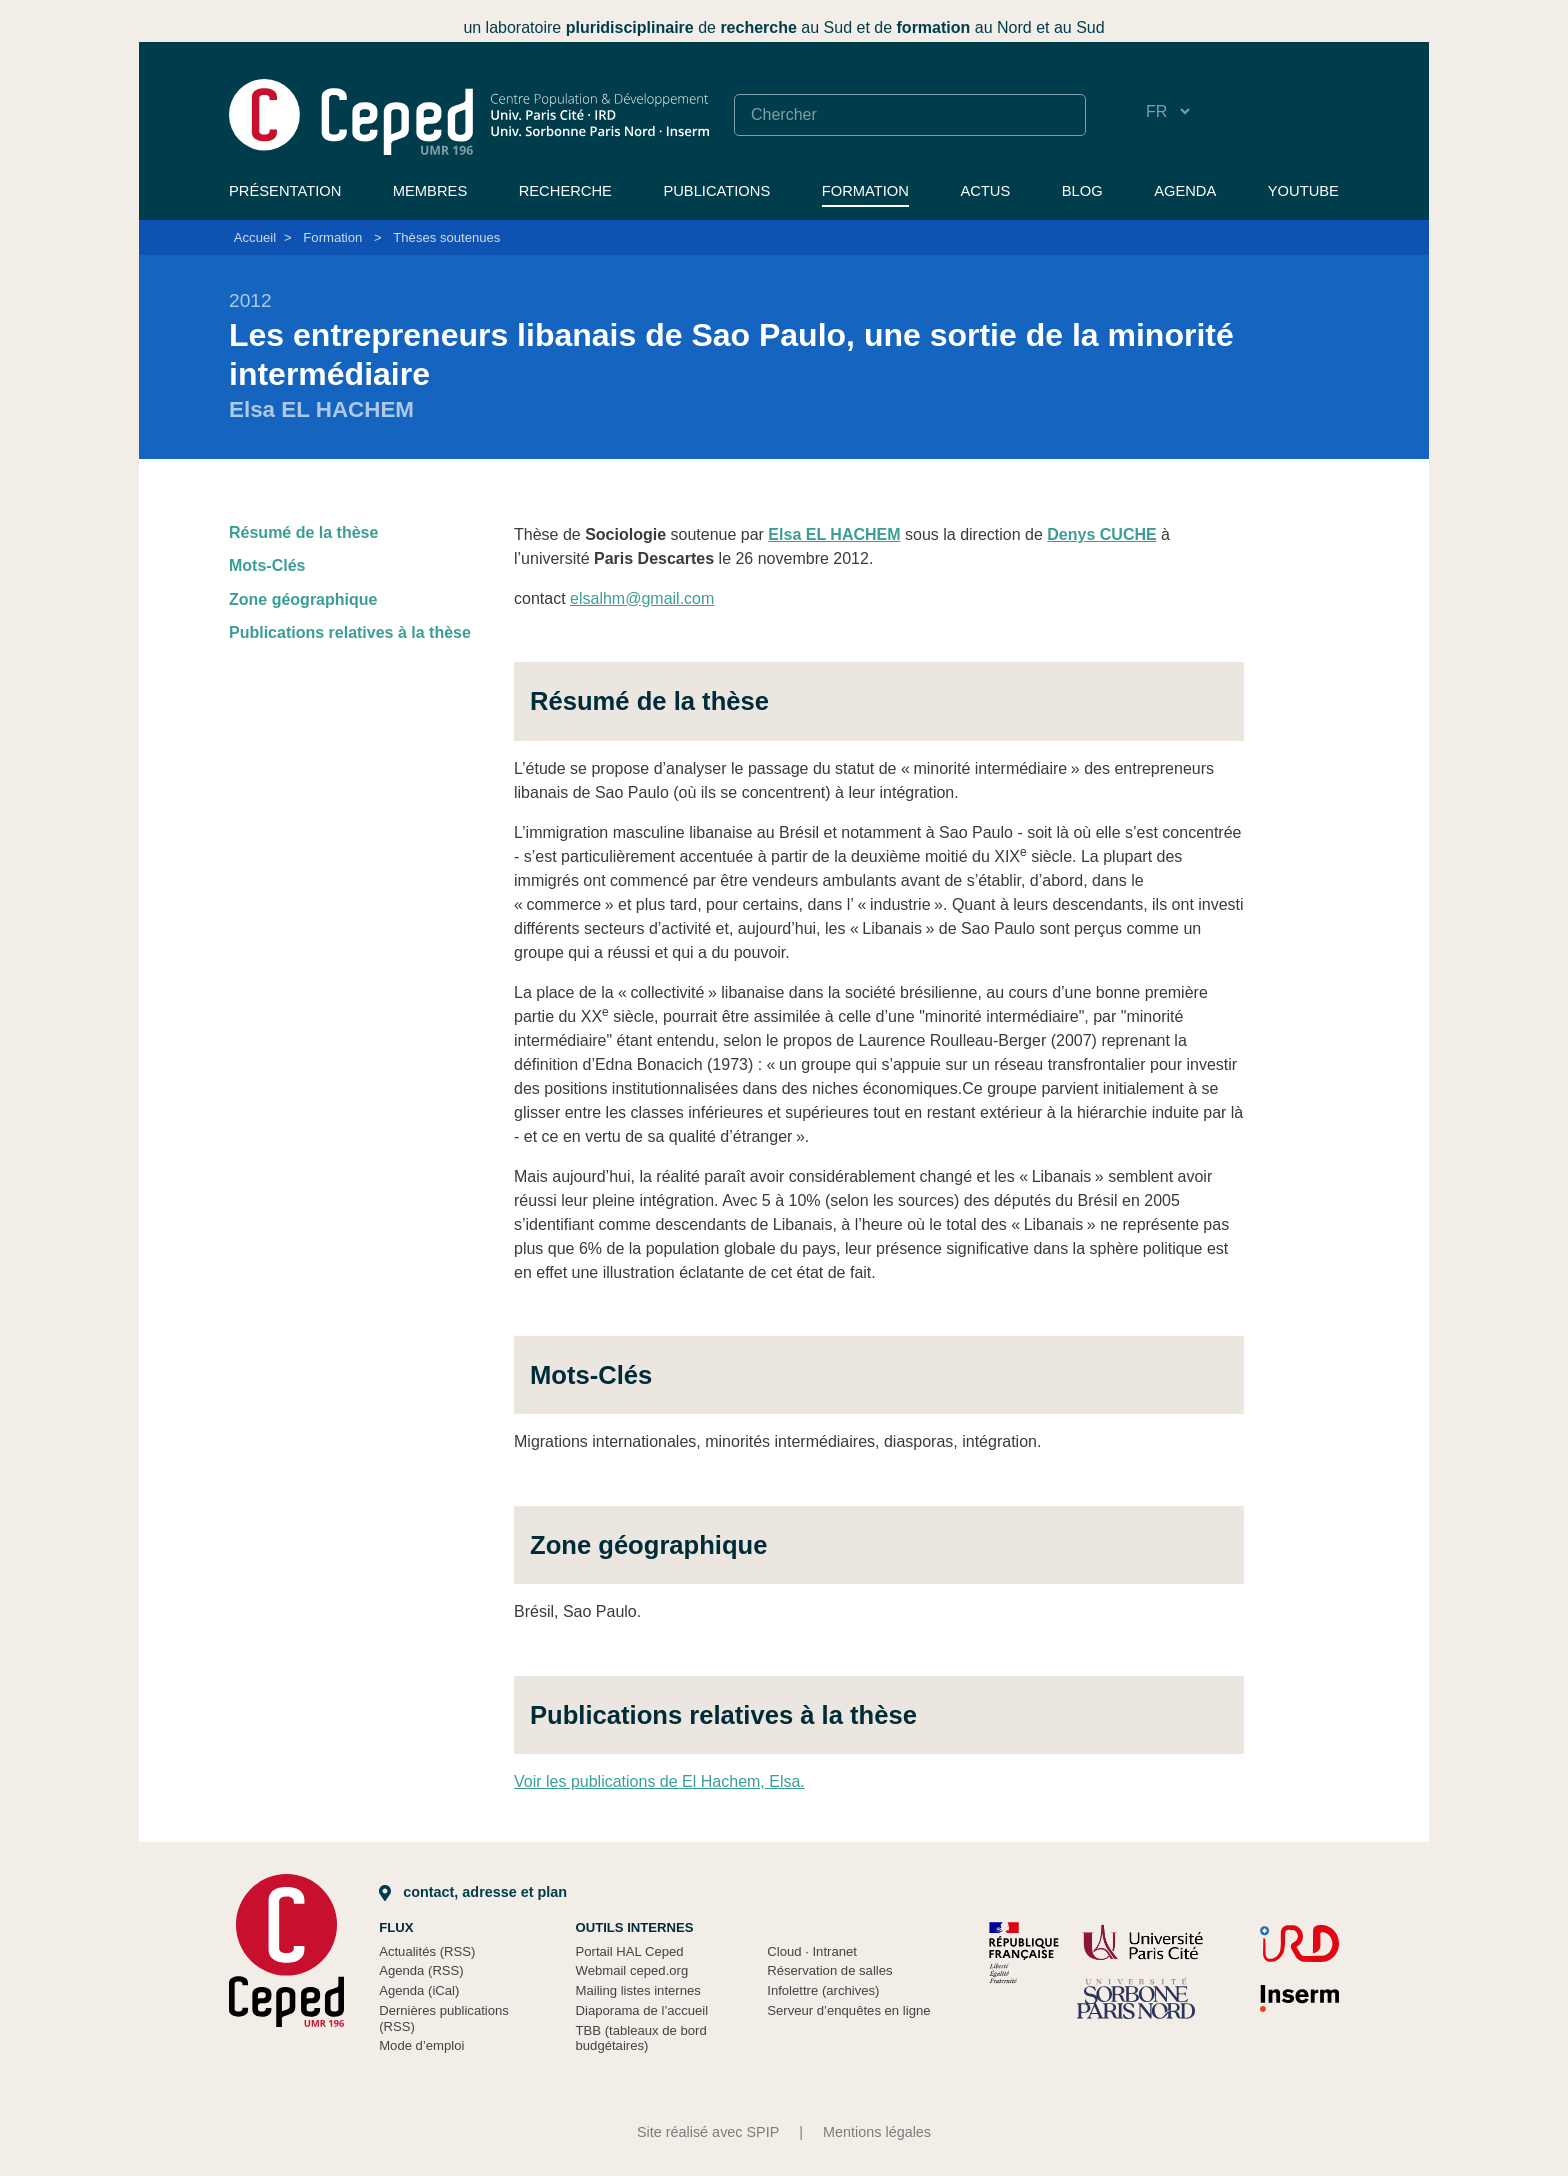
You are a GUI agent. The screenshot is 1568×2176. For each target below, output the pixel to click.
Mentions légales (877, 2132)
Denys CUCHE (1101, 534)
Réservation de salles (829, 1970)
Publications (716, 191)
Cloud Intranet (812, 1951)
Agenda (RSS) (421, 1970)
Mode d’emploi (421, 2045)
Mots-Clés (267, 565)
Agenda (1185, 191)
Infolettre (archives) (823, 1990)
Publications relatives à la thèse (350, 632)
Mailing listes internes (638, 1990)
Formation (865, 191)
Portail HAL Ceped (630, 1951)
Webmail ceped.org (632, 1970)
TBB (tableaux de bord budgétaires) (641, 2038)
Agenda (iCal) (419, 1990)
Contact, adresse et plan (473, 1892)
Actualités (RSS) (427, 1951)
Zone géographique (303, 599)
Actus (985, 191)
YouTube (1303, 191)
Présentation (285, 191)
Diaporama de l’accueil (642, 2010)
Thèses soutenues (446, 237)
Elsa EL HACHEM (834, 534)
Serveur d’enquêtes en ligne (848, 2010)
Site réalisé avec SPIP (708, 2132)
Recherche (565, 191)
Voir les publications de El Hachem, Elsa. (659, 1781)
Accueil (255, 237)
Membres (430, 191)
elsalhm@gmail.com (642, 598)
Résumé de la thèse (303, 532)
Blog (1082, 191)
